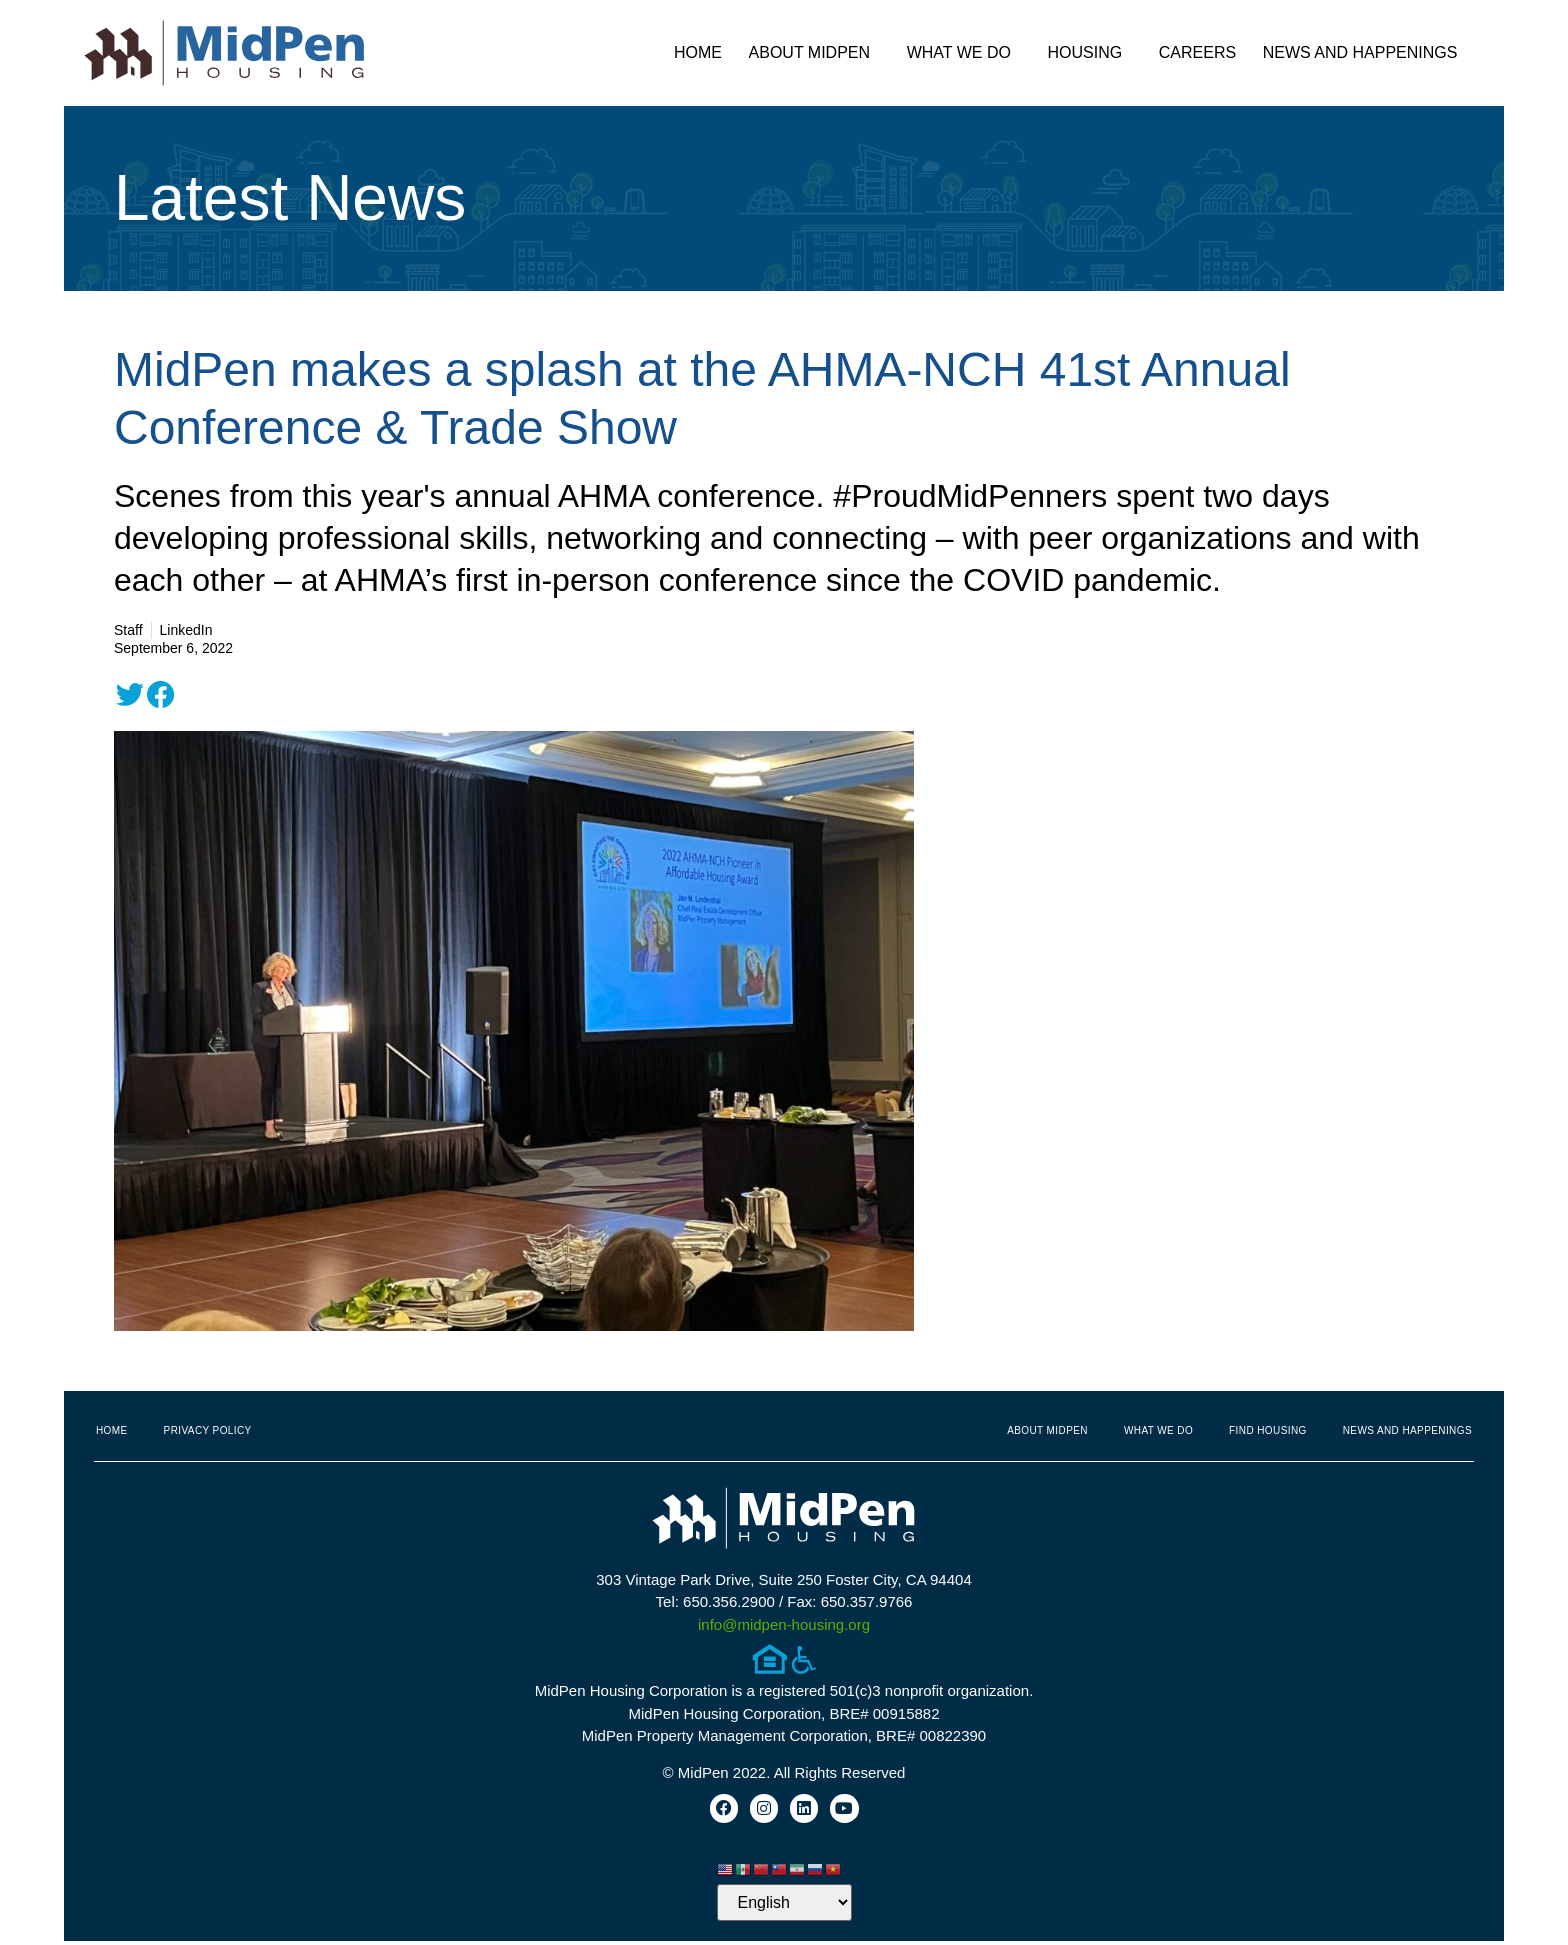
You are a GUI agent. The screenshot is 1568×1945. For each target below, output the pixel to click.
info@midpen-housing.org (784, 1624)
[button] (130, 695)
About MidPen (815, 53)
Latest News (290, 198)
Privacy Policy (208, 1430)
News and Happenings (1365, 53)
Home (698, 52)
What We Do (964, 53)
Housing (1090, 53)
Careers (1197, 52)
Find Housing (1268, 1430)
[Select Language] (784, 1906)
